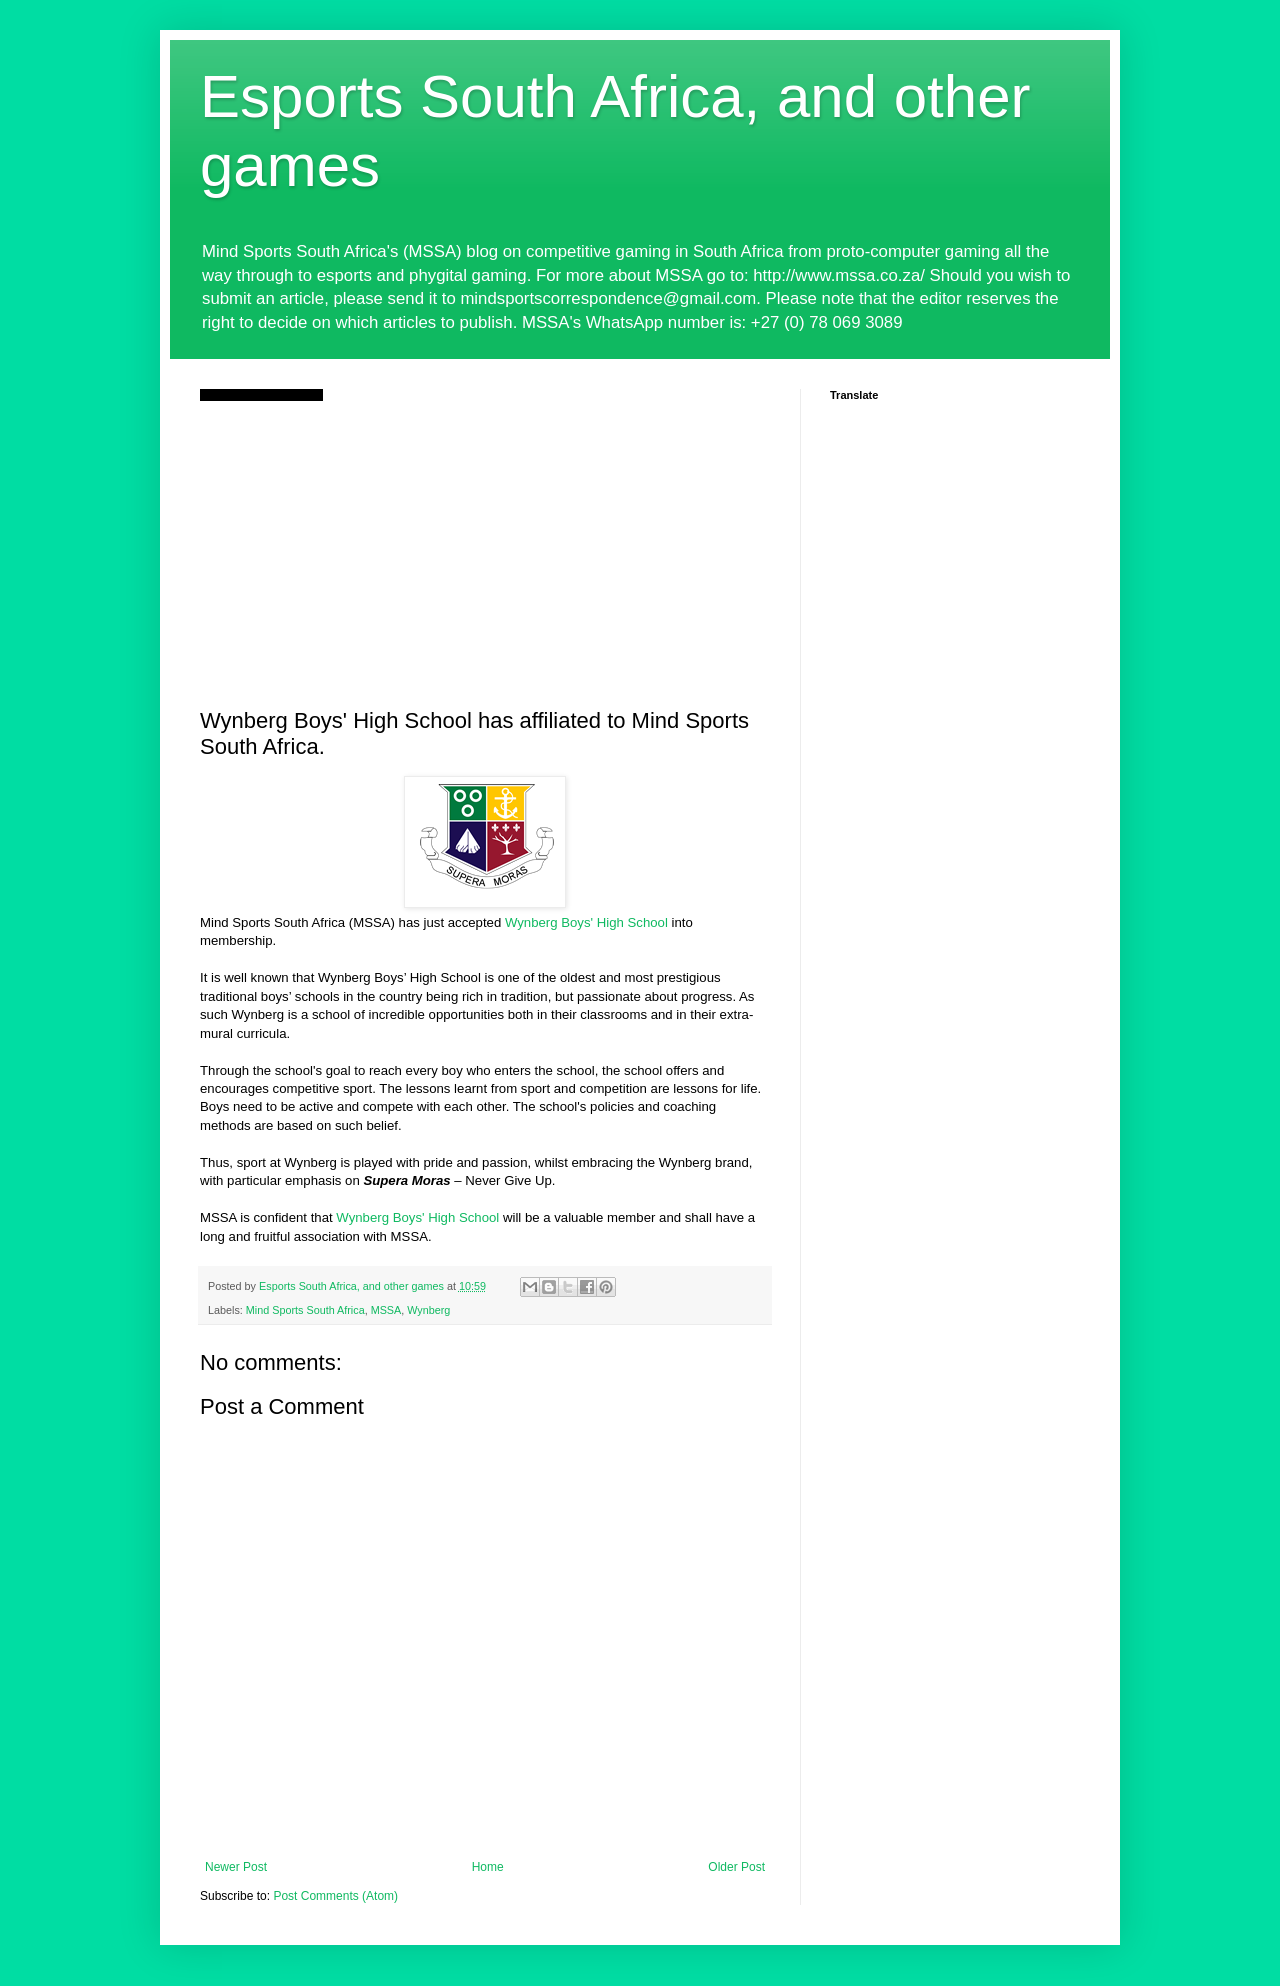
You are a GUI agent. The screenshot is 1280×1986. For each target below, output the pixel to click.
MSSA (386, 1310)
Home (488, 1867)
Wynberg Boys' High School (586, 922)
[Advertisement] (485, 551)
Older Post (736, 1867)
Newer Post (236, 1867)
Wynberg (428, 1310)
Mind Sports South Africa (305, 1310)
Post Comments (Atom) (335, 1896)
